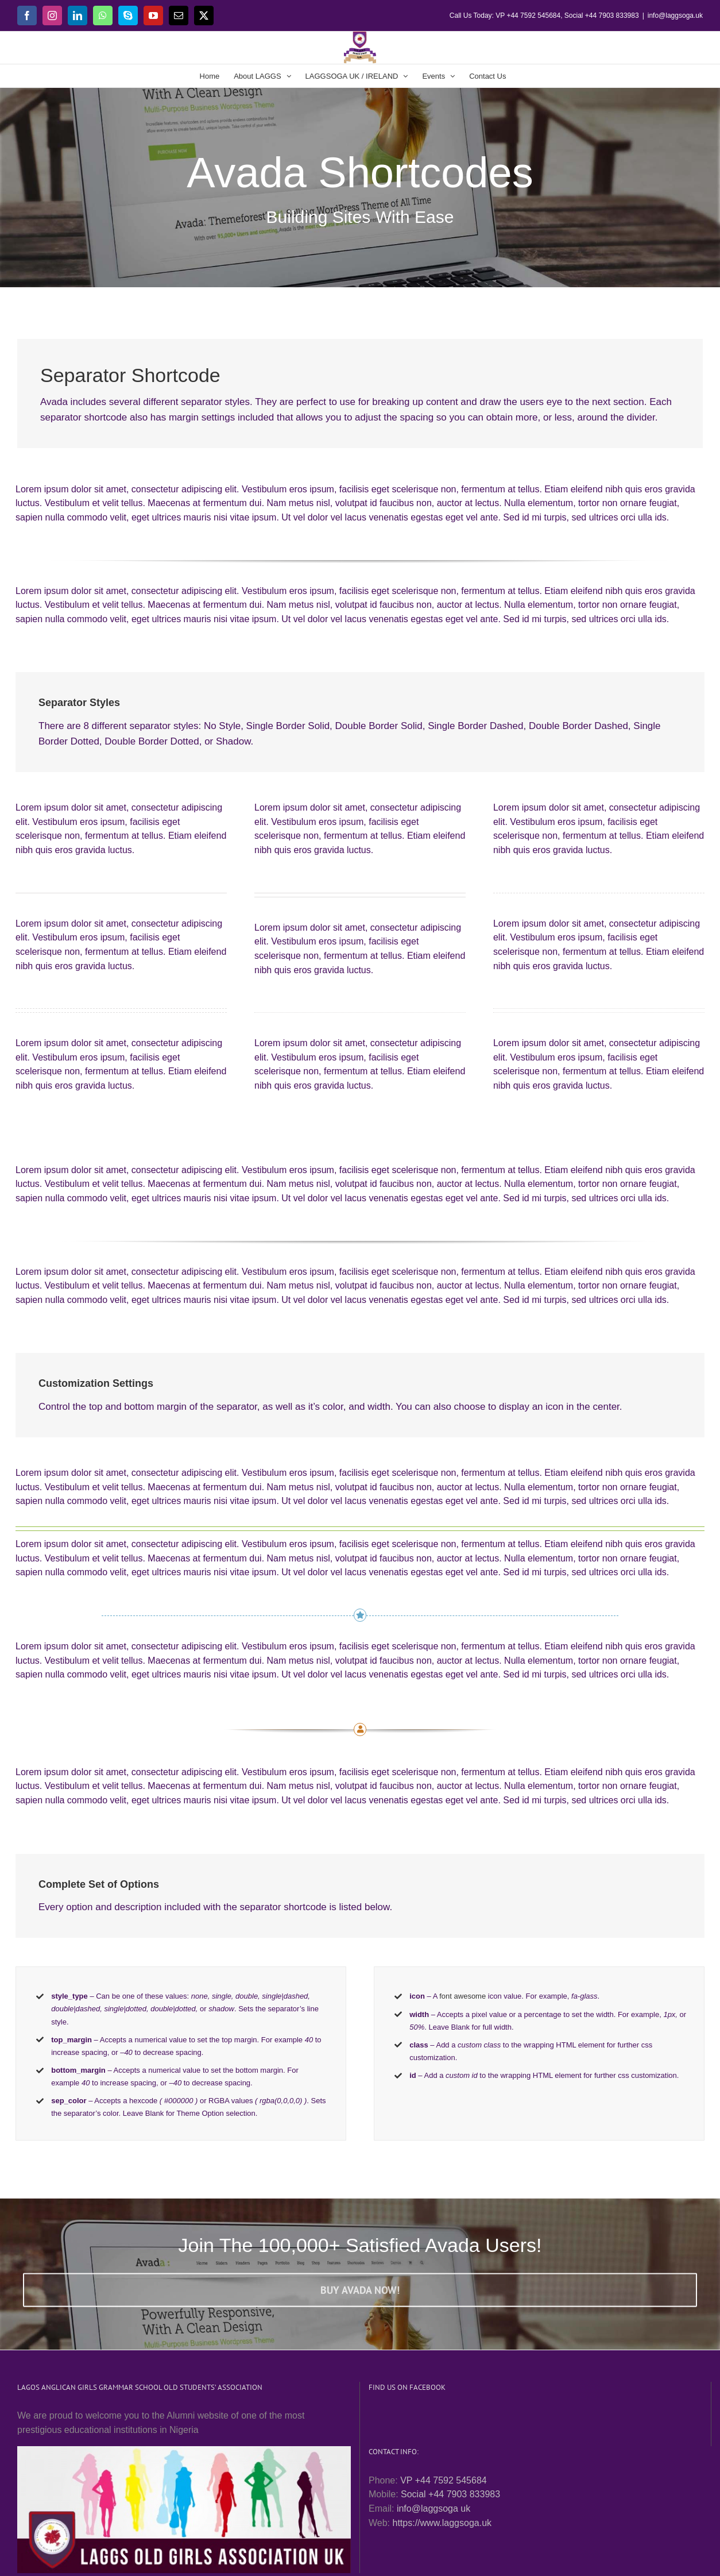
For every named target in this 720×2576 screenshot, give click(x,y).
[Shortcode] (360, 143)
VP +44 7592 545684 (443, 2480)
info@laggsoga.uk (675, 15)
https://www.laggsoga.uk (442, 2523)
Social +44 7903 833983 (450, 2494)
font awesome (462, 1996)
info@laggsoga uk (433, 2508)
